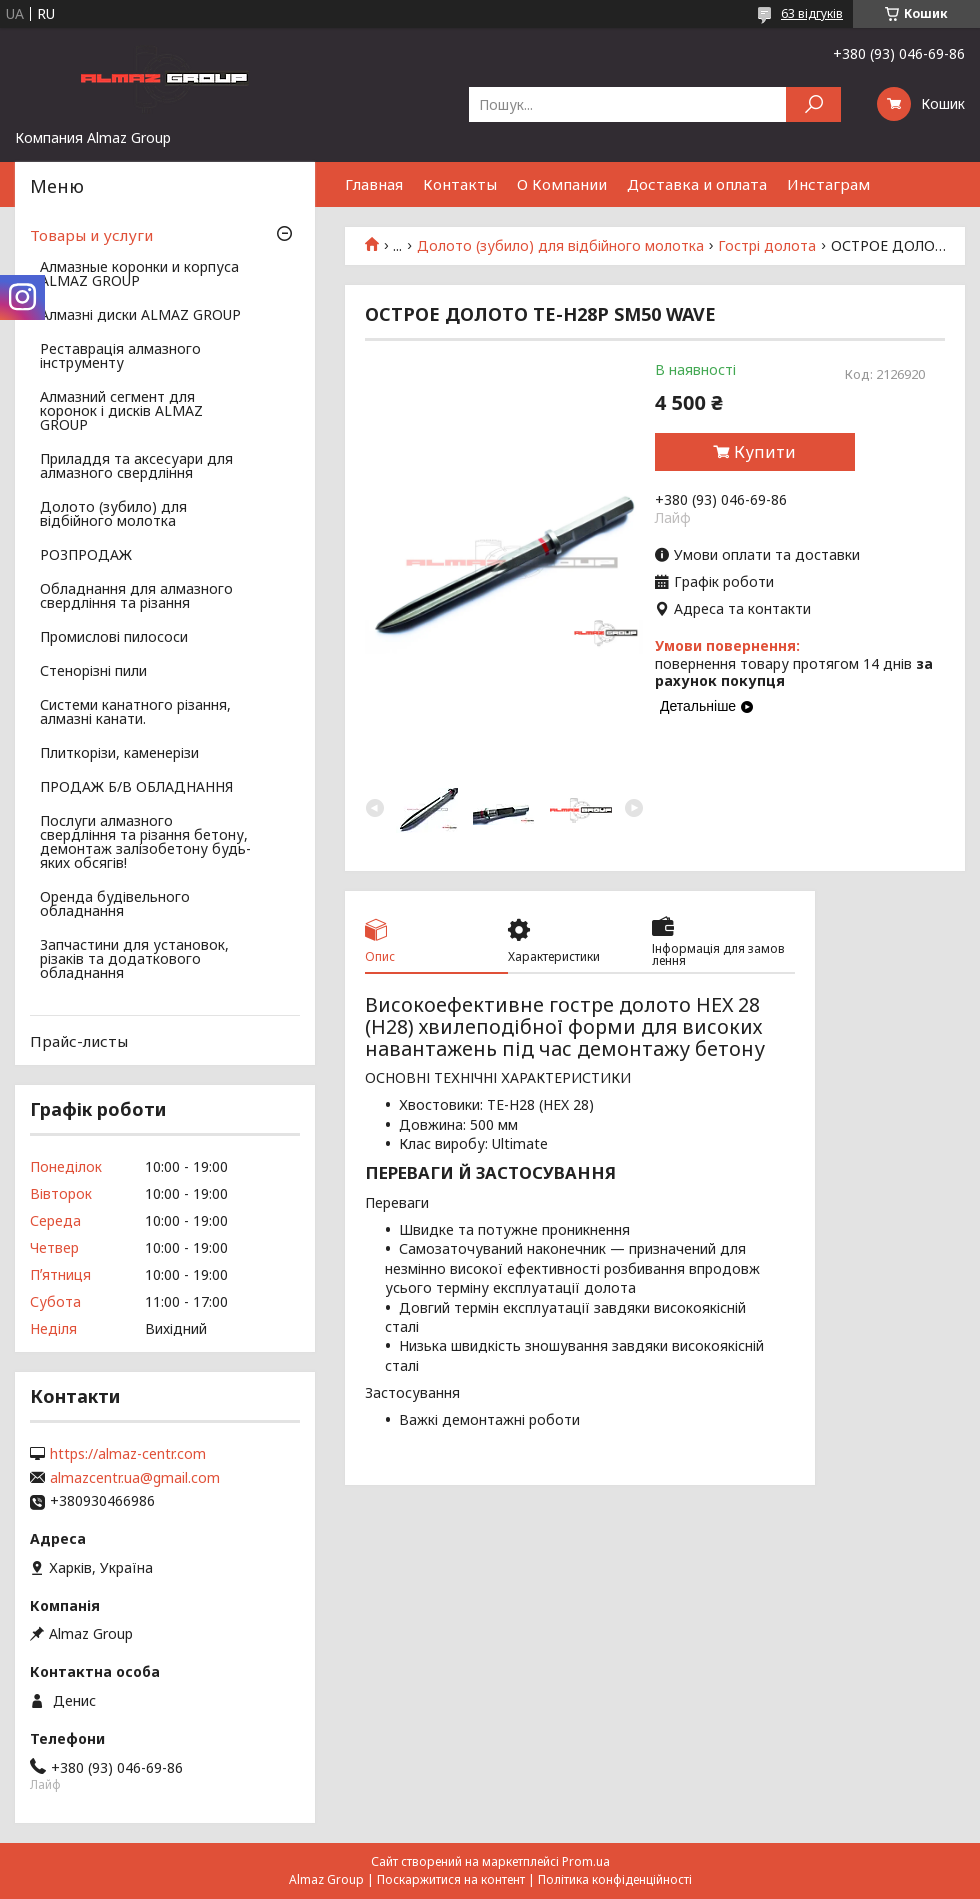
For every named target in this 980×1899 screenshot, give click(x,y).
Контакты (460, 184)
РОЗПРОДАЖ (86, 556)
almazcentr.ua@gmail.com (135, 1478)
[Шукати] (813, 104)
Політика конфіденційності (615, 1879)
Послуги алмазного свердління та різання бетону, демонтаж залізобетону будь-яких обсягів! (145, 843)
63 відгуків (812, 13)
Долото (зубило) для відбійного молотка (560, 246)
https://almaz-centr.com (128, 1454)
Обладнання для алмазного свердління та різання (136, 597)
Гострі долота (767, 246)
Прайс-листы (79, 1041)
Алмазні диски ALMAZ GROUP (140, 316)
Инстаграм (828, 184)
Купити (765, 452)
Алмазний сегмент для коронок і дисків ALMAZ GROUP (121, 412)
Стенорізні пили (93, 672)
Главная (374, 184)
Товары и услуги (91, 235)
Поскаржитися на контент (451, 1879)
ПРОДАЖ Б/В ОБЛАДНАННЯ (136, 788)
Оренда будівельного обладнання (115, 905)
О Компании (562, 184)
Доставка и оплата (697, 184)
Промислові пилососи (114, 638)
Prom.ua (586, 1861)
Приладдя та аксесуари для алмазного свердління (136, 467)
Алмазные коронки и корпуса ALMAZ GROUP (139, 275)
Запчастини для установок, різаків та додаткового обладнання (134, 960)
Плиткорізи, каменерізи (119, 754)
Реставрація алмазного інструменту (120, 357)
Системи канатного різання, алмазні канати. (135, 713)
